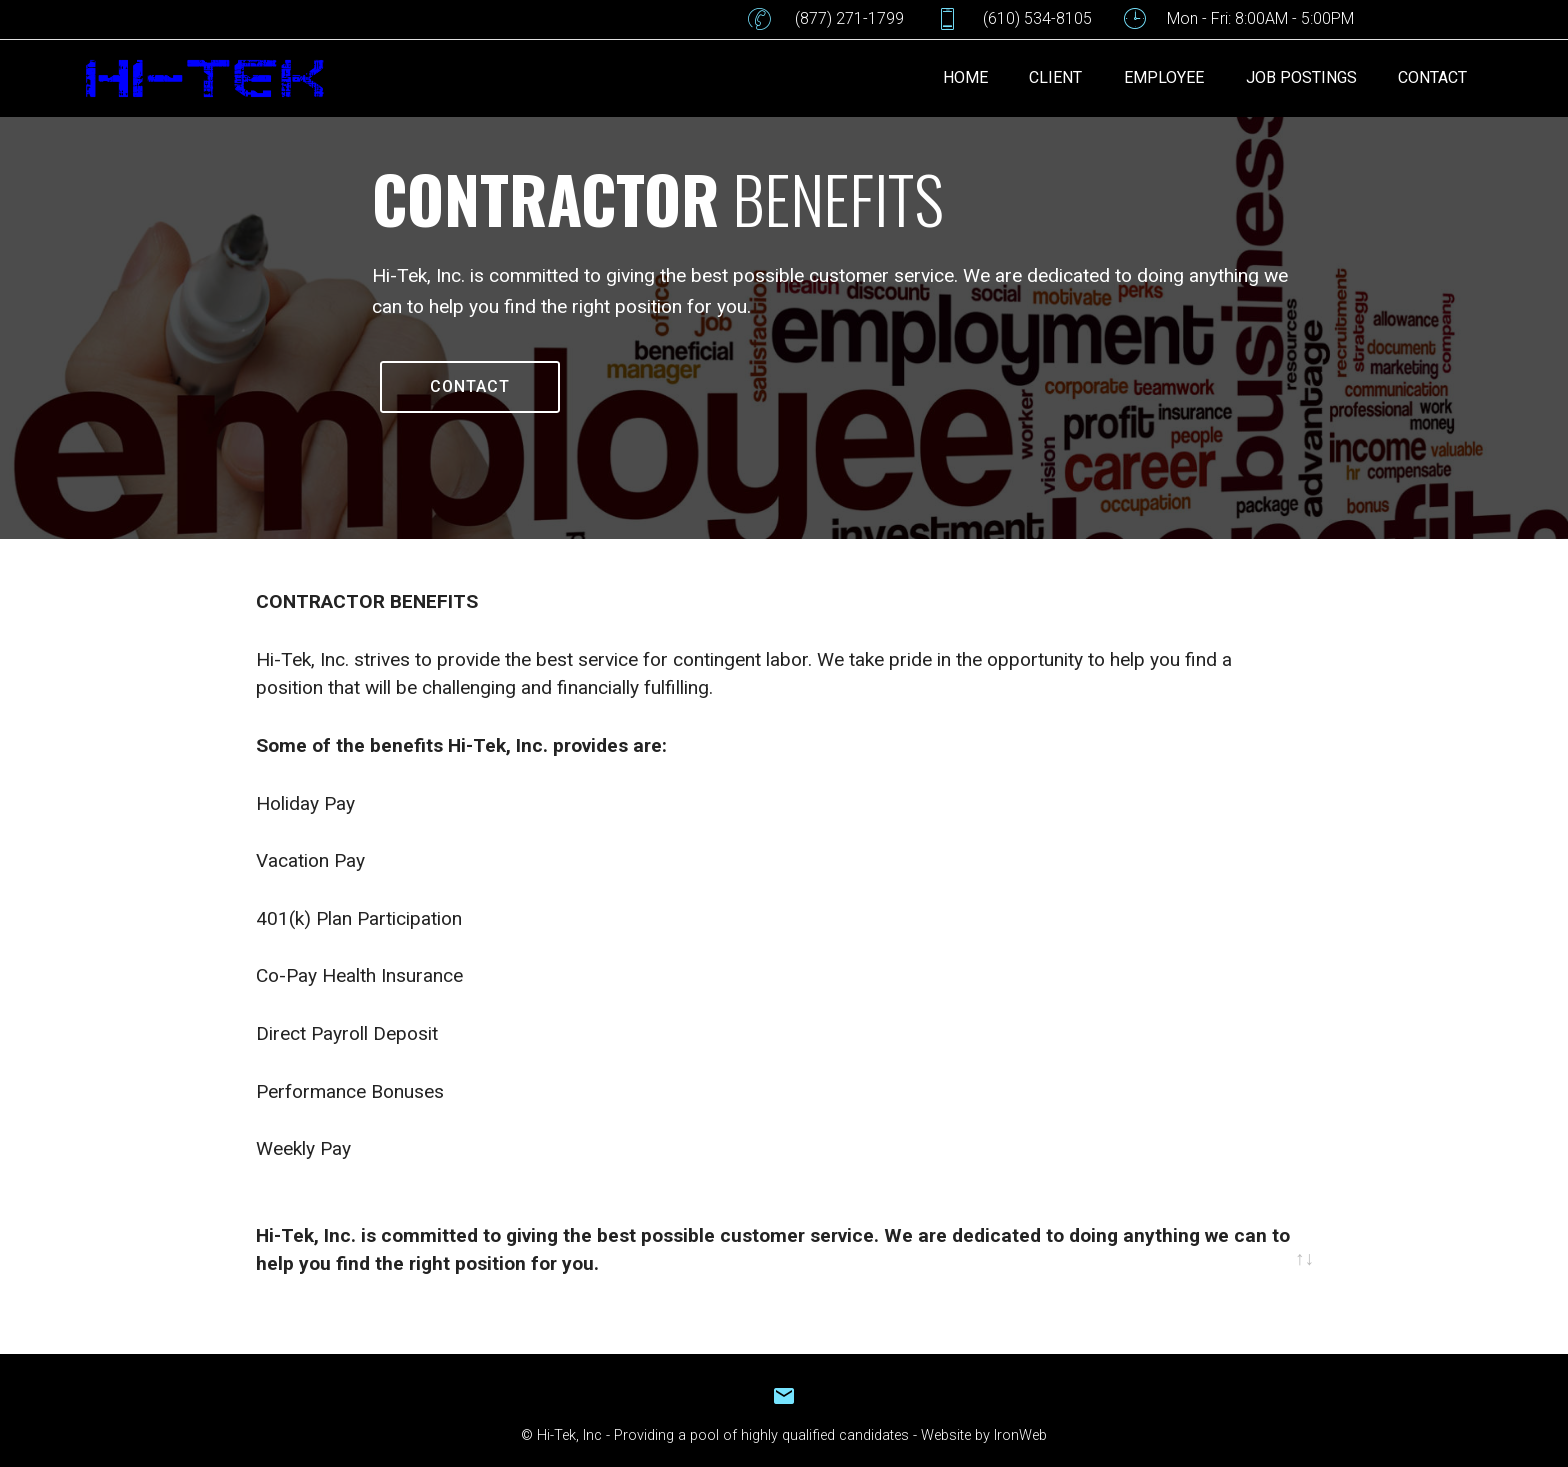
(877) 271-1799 (826, 19)
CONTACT (1432, 77)
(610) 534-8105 (1014, 19)
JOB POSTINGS (1301, 77)
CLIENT (1055, 77)
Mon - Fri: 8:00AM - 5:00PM (1239, 19)
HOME (965, 77)
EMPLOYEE (1164, 77)
